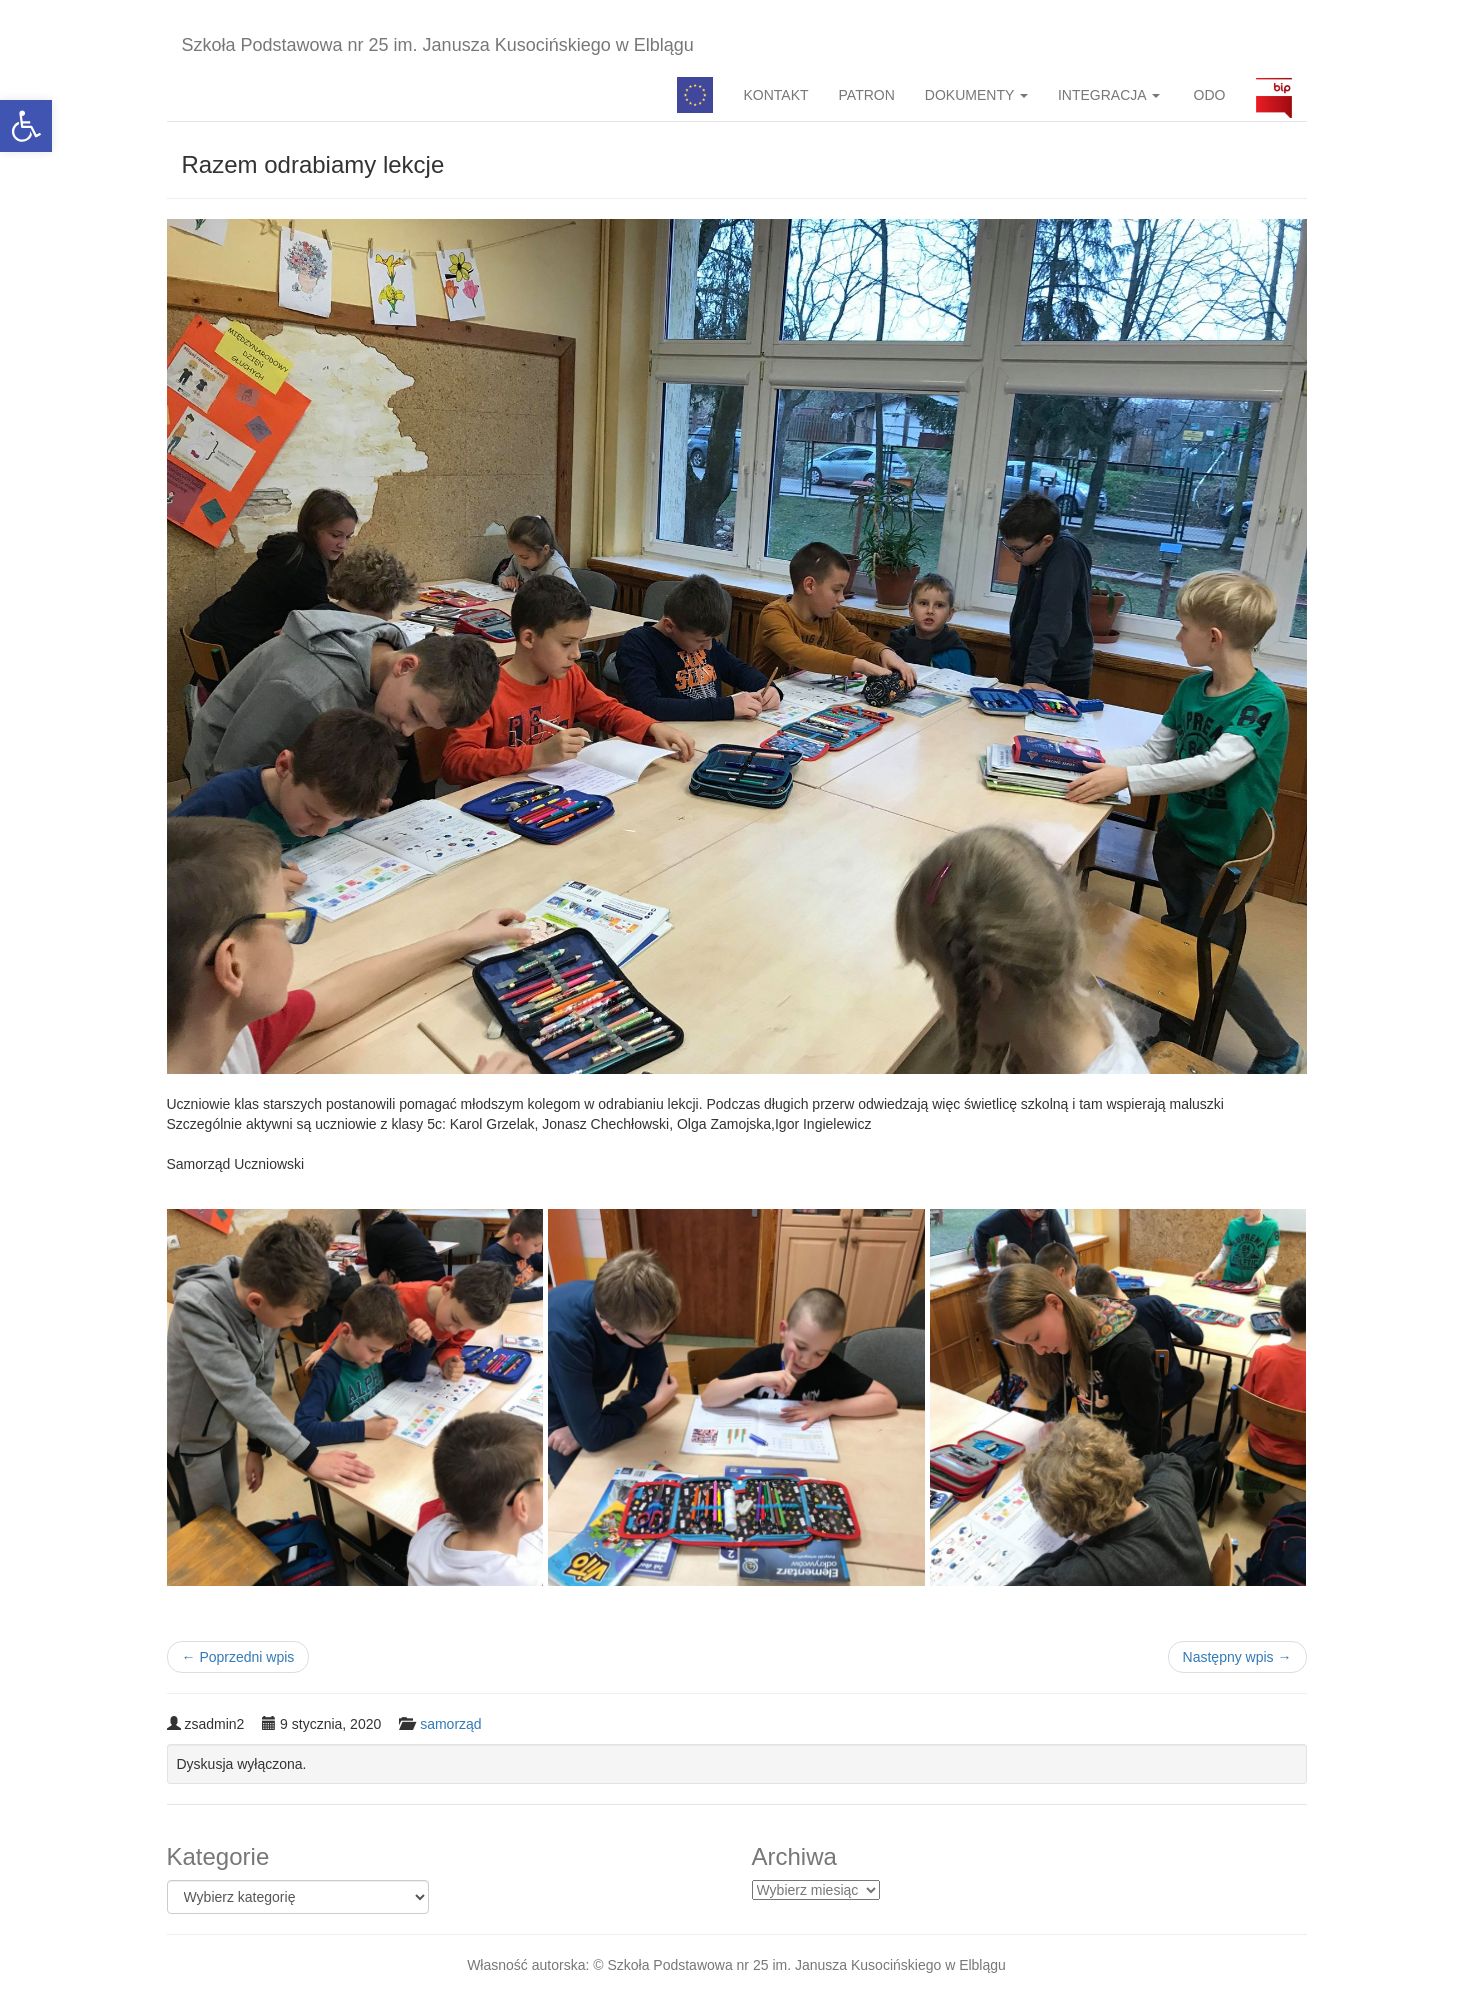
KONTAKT (775, 95)
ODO (1208, 95)
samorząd (450, 1724)
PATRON (867, 95)
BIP (1274, 95)
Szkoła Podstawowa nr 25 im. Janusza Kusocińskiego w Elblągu (438, 45)
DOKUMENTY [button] (976, 95)
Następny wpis (1237, 1657)
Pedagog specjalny (695, 95)
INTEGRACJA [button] (1109, 95)
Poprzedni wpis (238, 1657)
